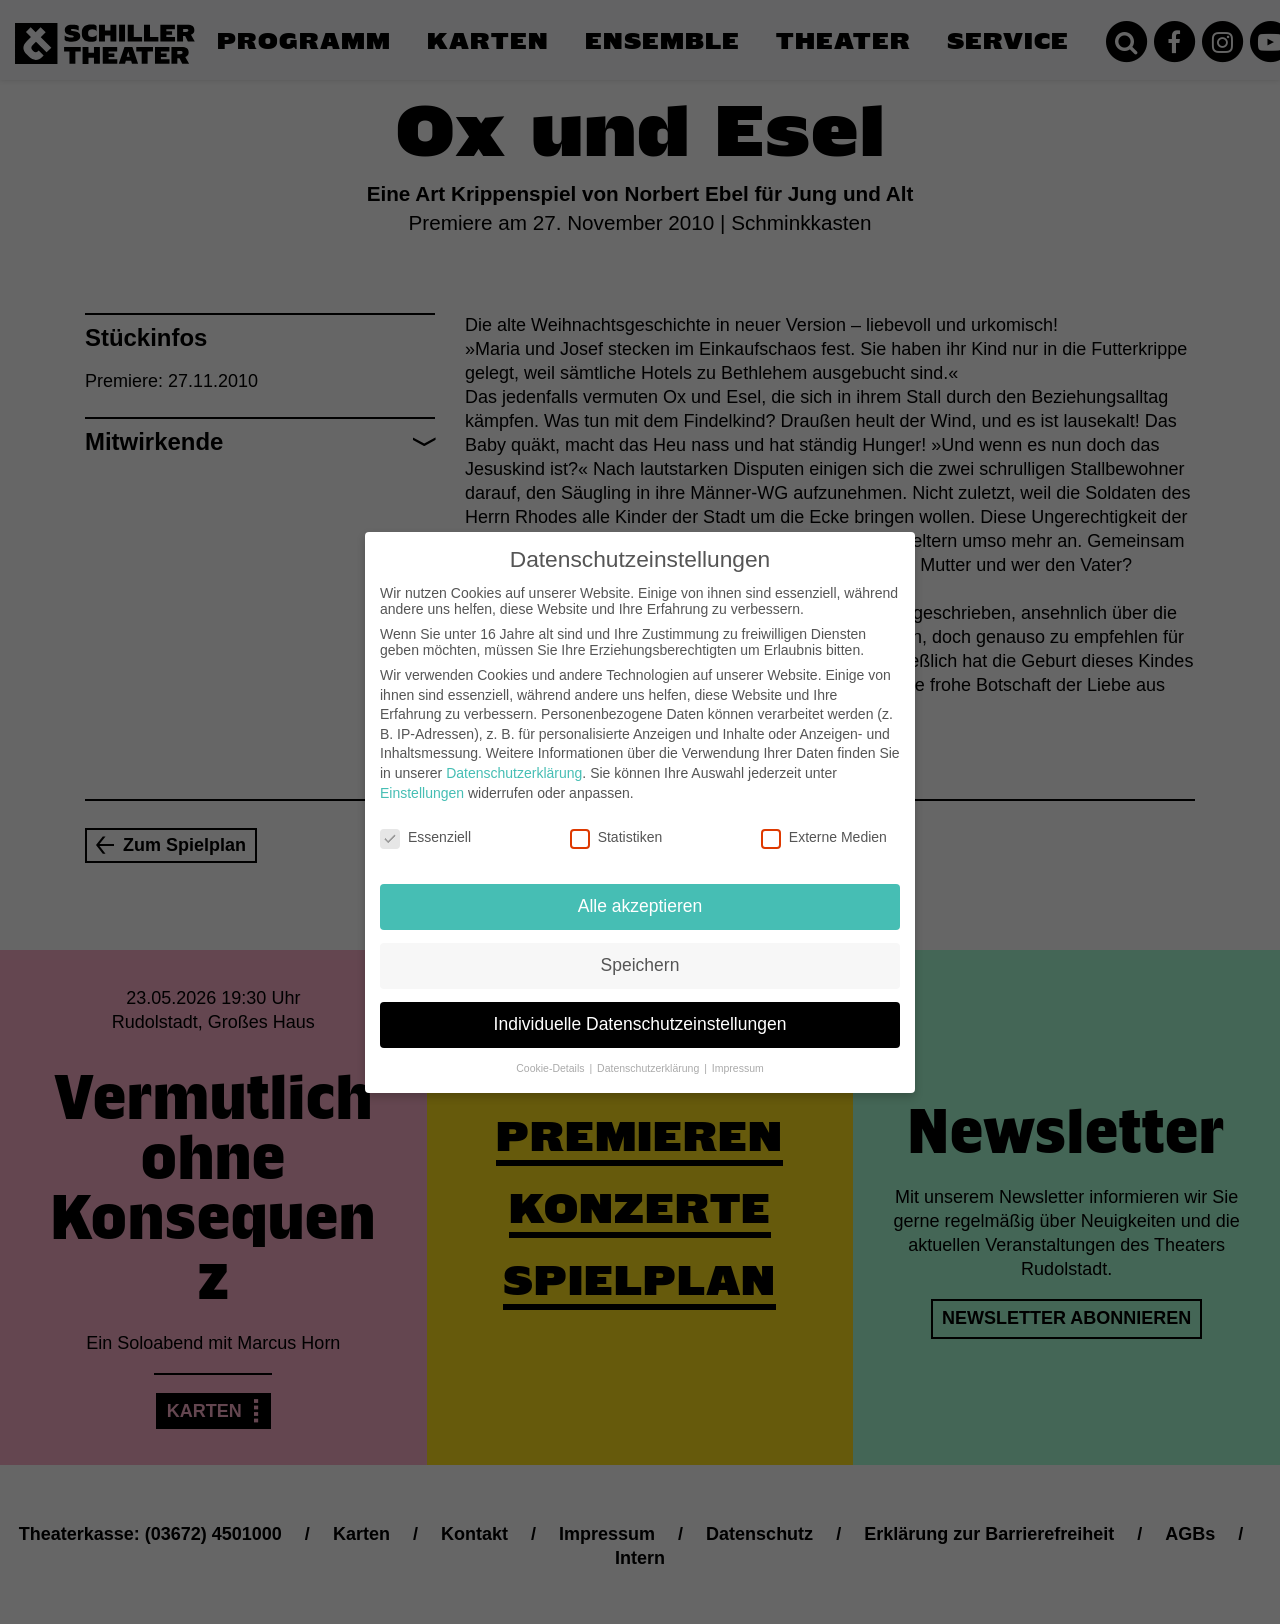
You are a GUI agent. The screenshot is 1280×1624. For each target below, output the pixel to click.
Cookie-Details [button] (551, 1056)
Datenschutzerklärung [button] (649, 1056)
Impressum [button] (738, 1056)
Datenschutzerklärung (514, 762)
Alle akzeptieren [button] (640, 895)
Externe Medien (824, 826)
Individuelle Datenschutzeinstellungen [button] (640, 1013)
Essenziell (425, 826)
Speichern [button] (640, 954)
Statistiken (616, 826)
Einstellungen (422, 781)
